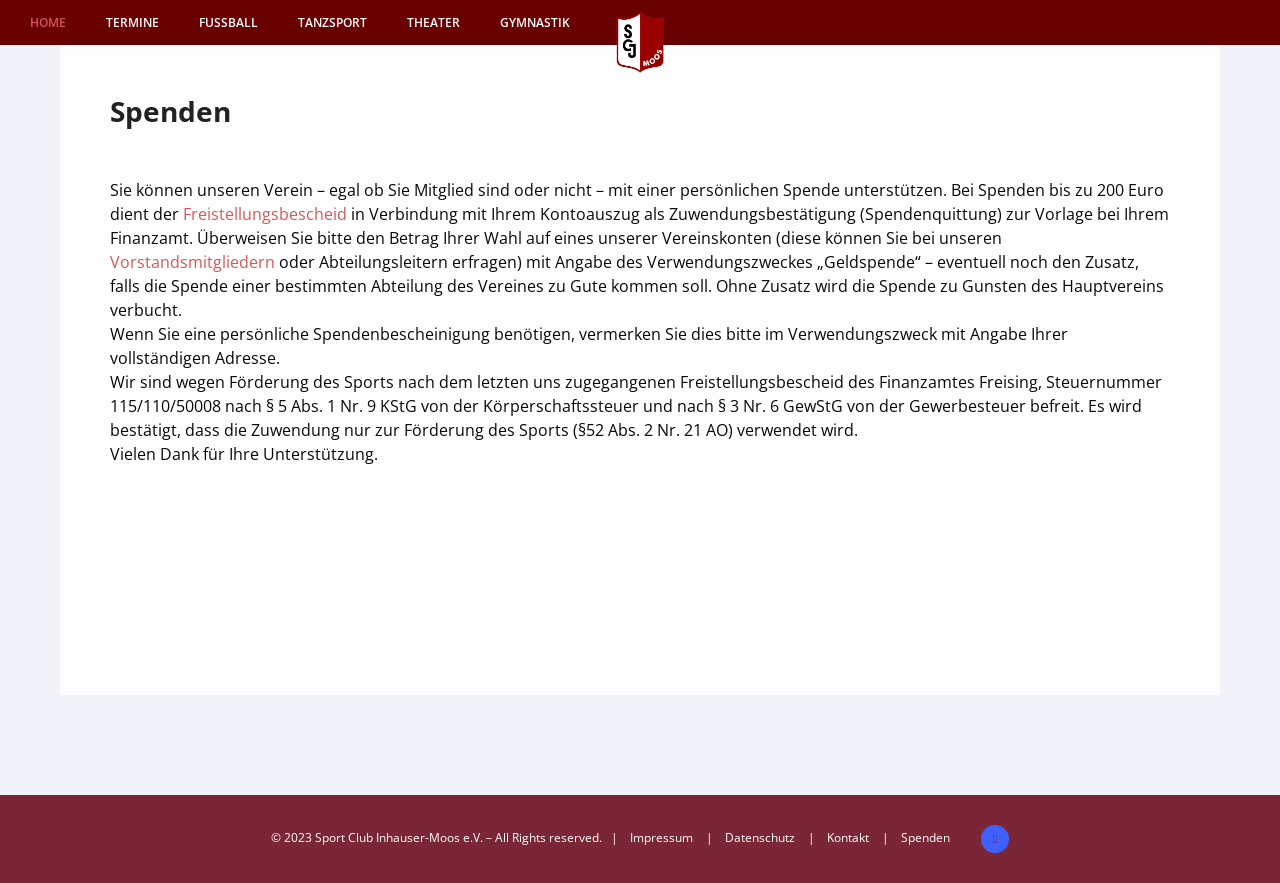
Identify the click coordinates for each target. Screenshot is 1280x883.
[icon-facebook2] (995, 839)
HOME (48, 22)
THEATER (433, 22)
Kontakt (848, 837)
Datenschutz (760, 837)
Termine (132, 22)
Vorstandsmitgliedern (194, 262)
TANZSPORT (332, 22)
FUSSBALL (228, 22)
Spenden (925, 837)
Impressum (661, 837)
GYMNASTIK (535, 22)
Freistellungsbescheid (267, 214)
